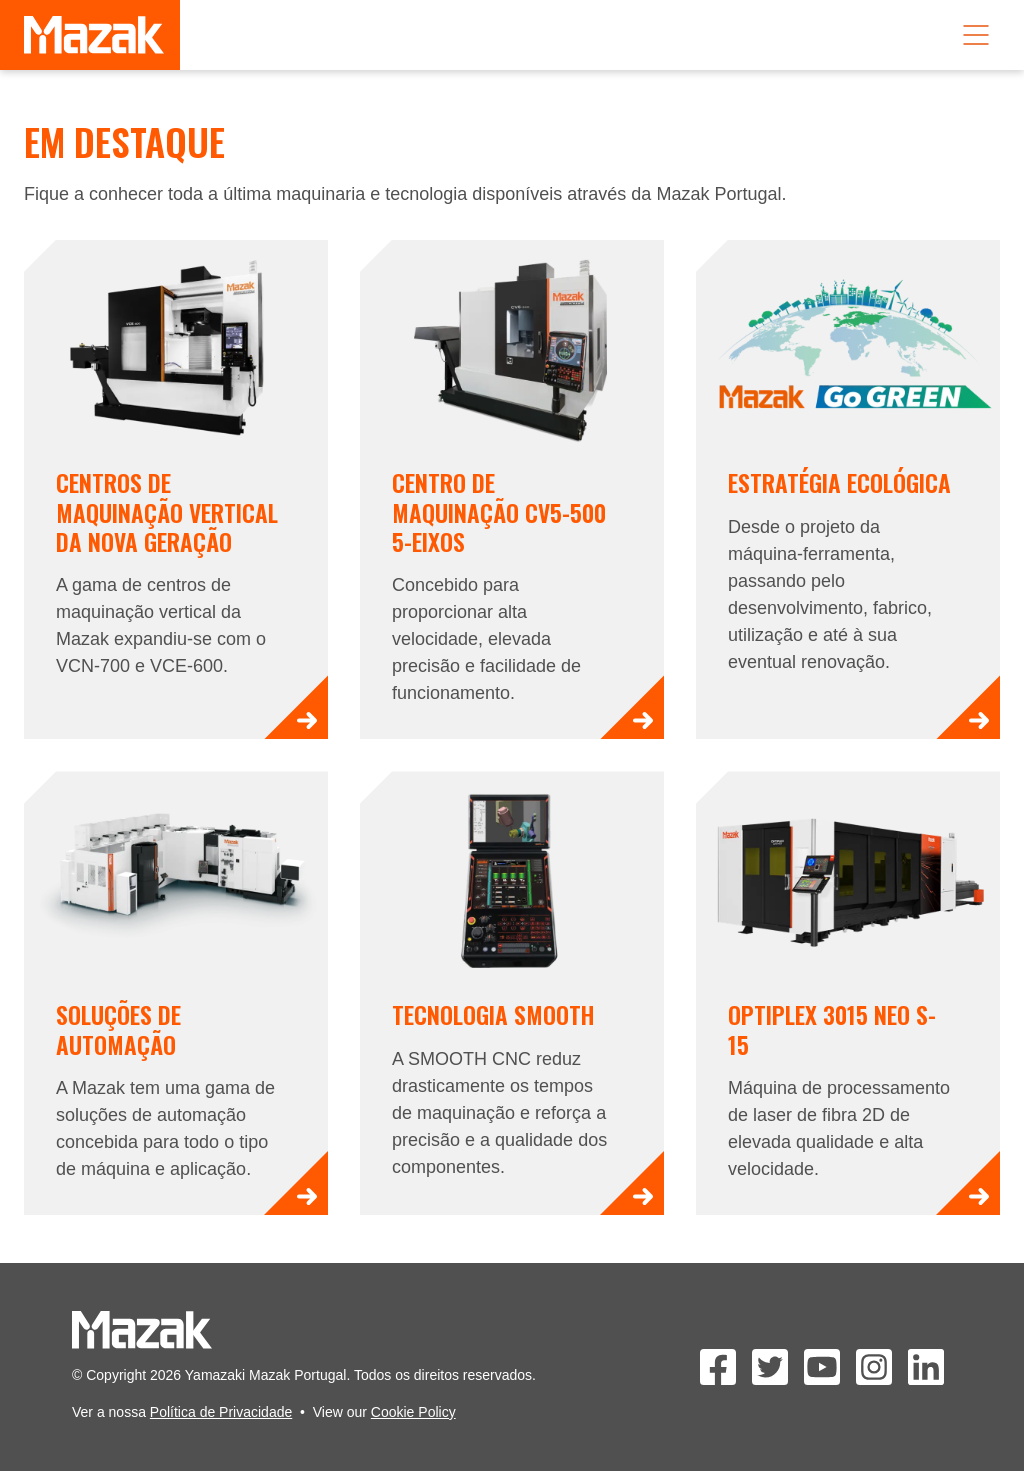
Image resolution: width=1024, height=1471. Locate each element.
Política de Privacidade (221, 1412)
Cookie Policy (413, 1412)
